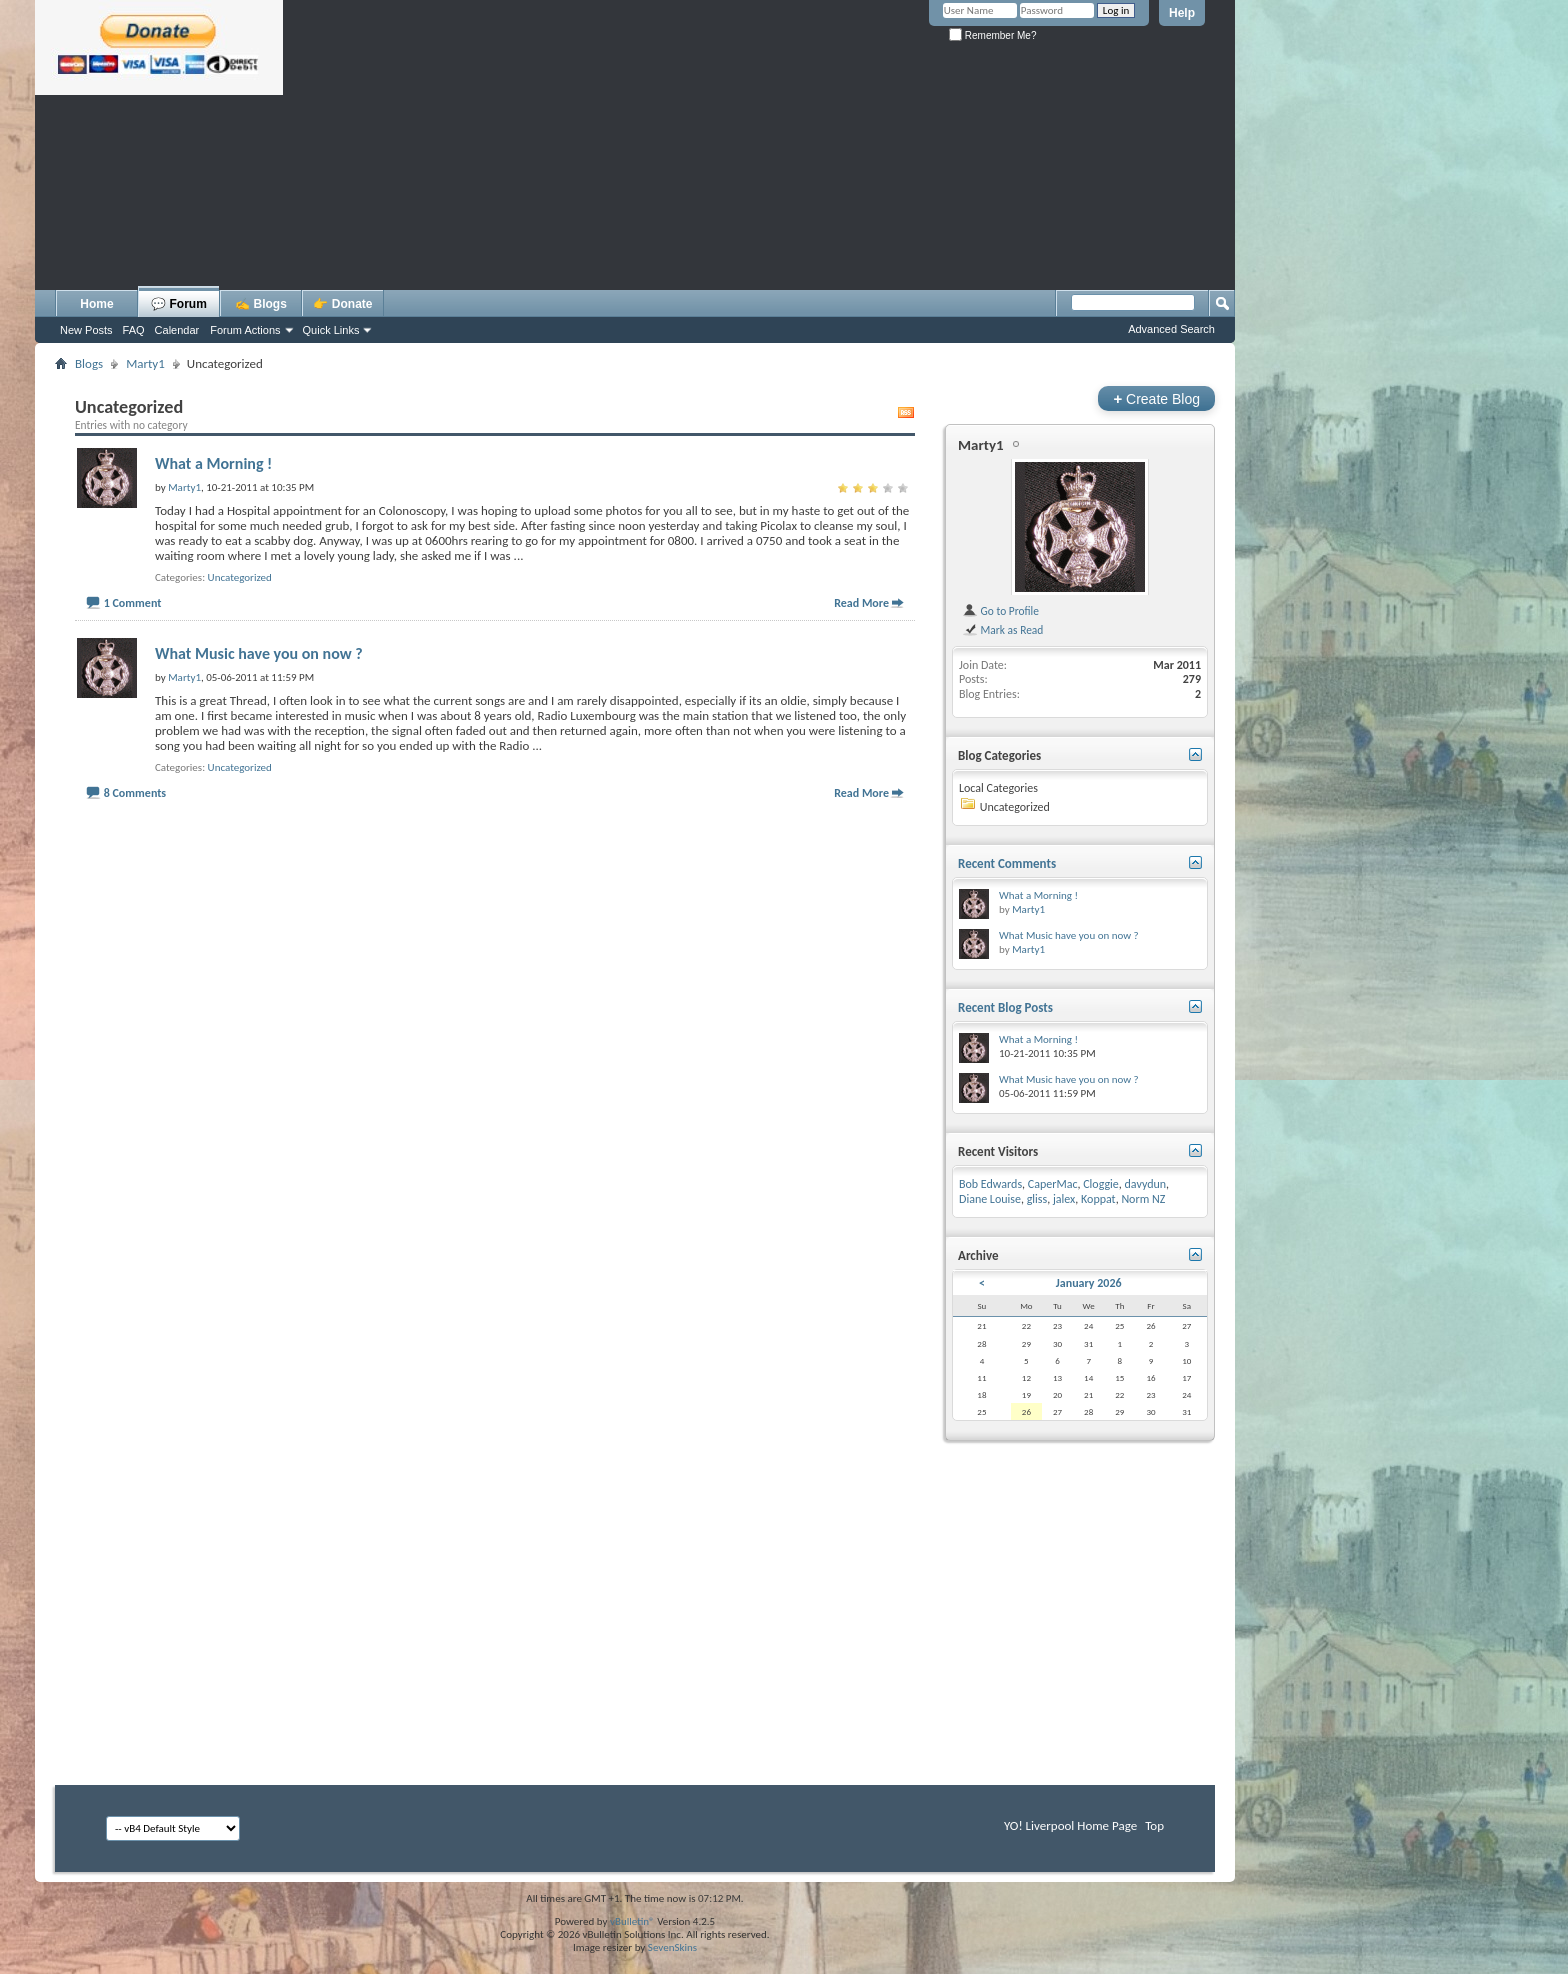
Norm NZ (1143, 1199)
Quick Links (331, 330)
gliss (1037, 1199)
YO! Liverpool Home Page (1070, 1825)
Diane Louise (990, 1199)
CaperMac (1053, 1184)
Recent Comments (1007, 863)
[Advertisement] (635, 235)
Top (1154, 1825)
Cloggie (1101, 1184)
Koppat (1098, 1199)
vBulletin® (632, 1921)
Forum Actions (245, 330)
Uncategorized (240, 577)
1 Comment (133, 603)
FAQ (134, 330)
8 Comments (135, 793)
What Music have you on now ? (259, 653)
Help (1182, 13)
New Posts (86, 330)
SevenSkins (672, 1947)
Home (96, 304)
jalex (1064, 1199)
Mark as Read (1002, 630)
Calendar (177, 330)
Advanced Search (1171, 329)
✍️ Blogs (261, 304)
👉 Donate (342, 304)
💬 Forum (179, 304)
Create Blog (1156, 398)
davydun (1146, 1184)
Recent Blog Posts (1005, 1007)
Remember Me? (992, 35)
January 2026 (1089, 1283)
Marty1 (981, 445)
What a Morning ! (213, 463)
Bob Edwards (990, 1184)
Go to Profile (1000, 611)
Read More (861, 603)
